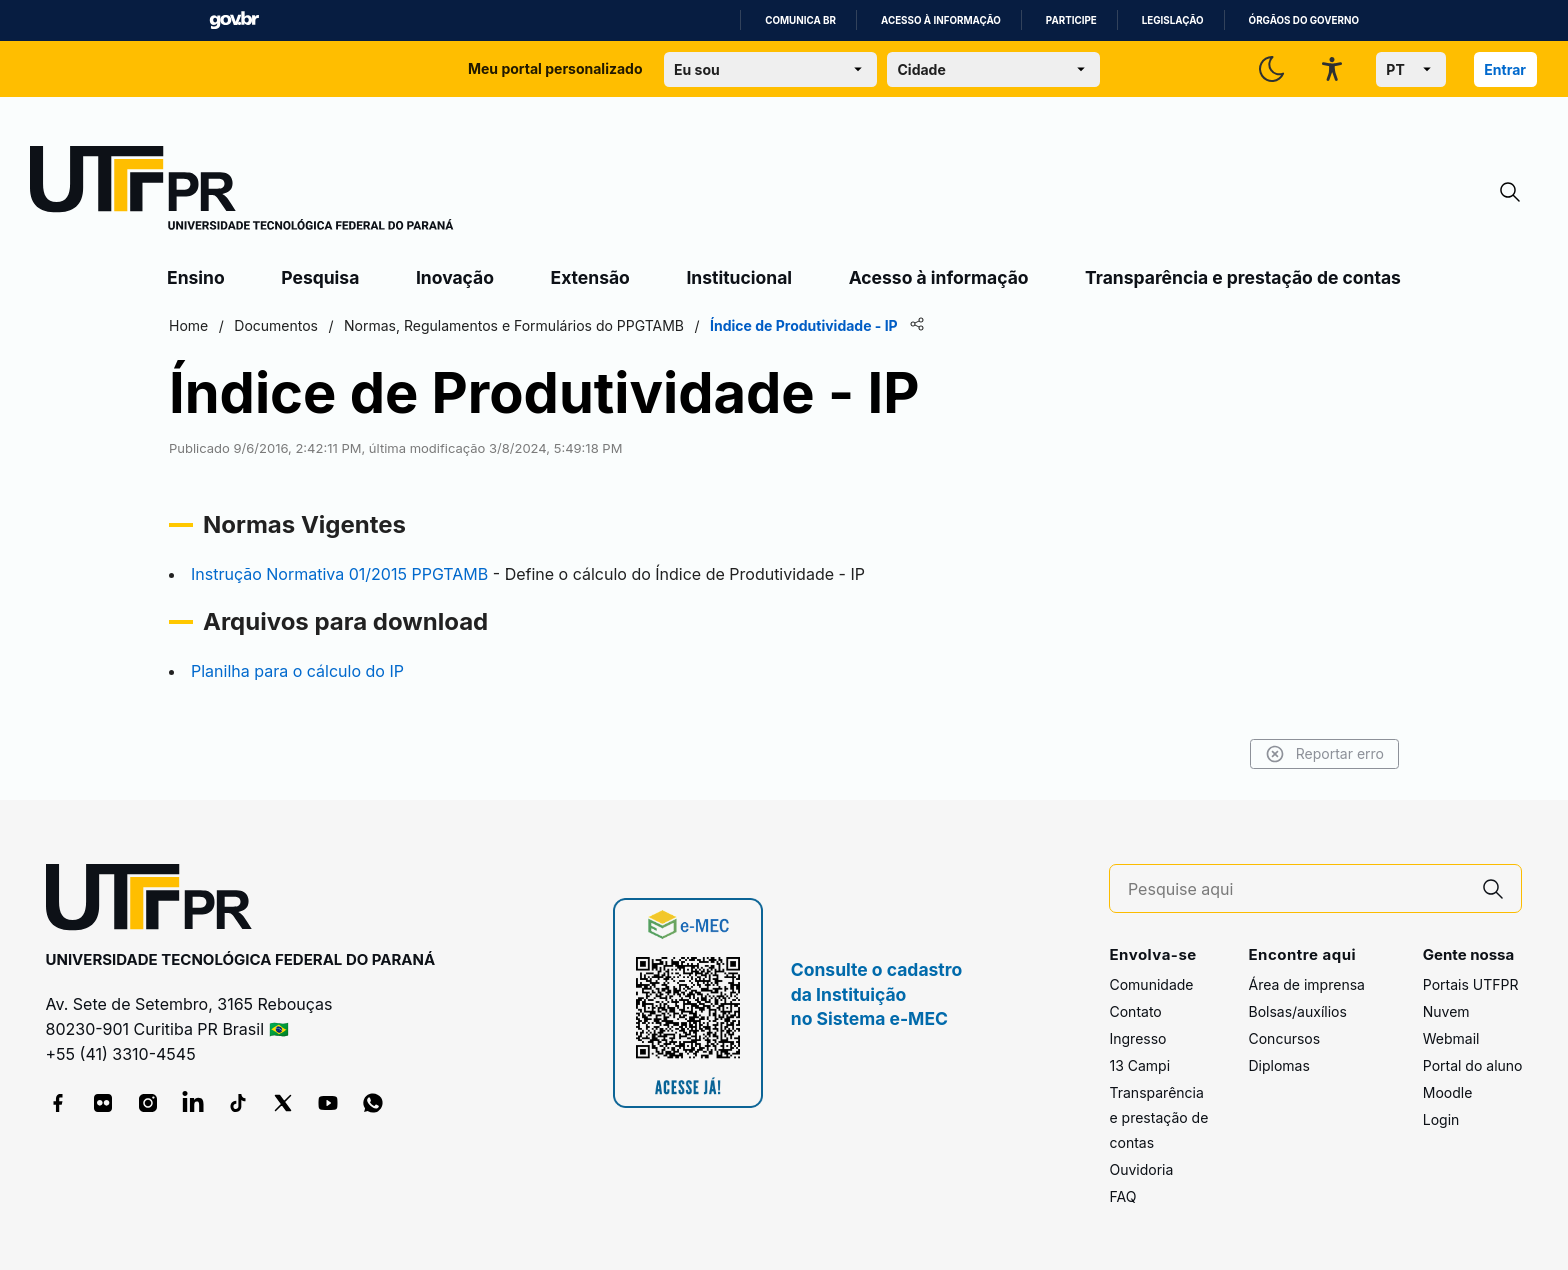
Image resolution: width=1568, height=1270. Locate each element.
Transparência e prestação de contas (1243, 277)
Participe (1071, 20)
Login (1441, 1119)
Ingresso (1137, 1038)
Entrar (1505, 69)
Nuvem (1446, 1011)
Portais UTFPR (1471, 984)
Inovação (455, 277)
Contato (1135, 1011)
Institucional (739, 277)
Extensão (590, 277)
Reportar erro (1324, 754)
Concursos (1284, 1038)
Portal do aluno (1473, 1065)
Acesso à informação (941, 20)
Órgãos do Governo (1304, 20)
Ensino (196, 277)
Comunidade (1151, 984)
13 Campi (1139, 1065)
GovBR (234, 20)
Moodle (1448, 1092)
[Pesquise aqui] (1297, 889)
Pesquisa (320, 277)
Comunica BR (800, 20)
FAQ (1122, 1196)
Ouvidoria (1141, 1169)
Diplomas (1278, 1065)
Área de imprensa (1306, 984)
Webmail (1451, 1038)
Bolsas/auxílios (1297, 1011)
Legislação (1173, 20)
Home (188, 325)
